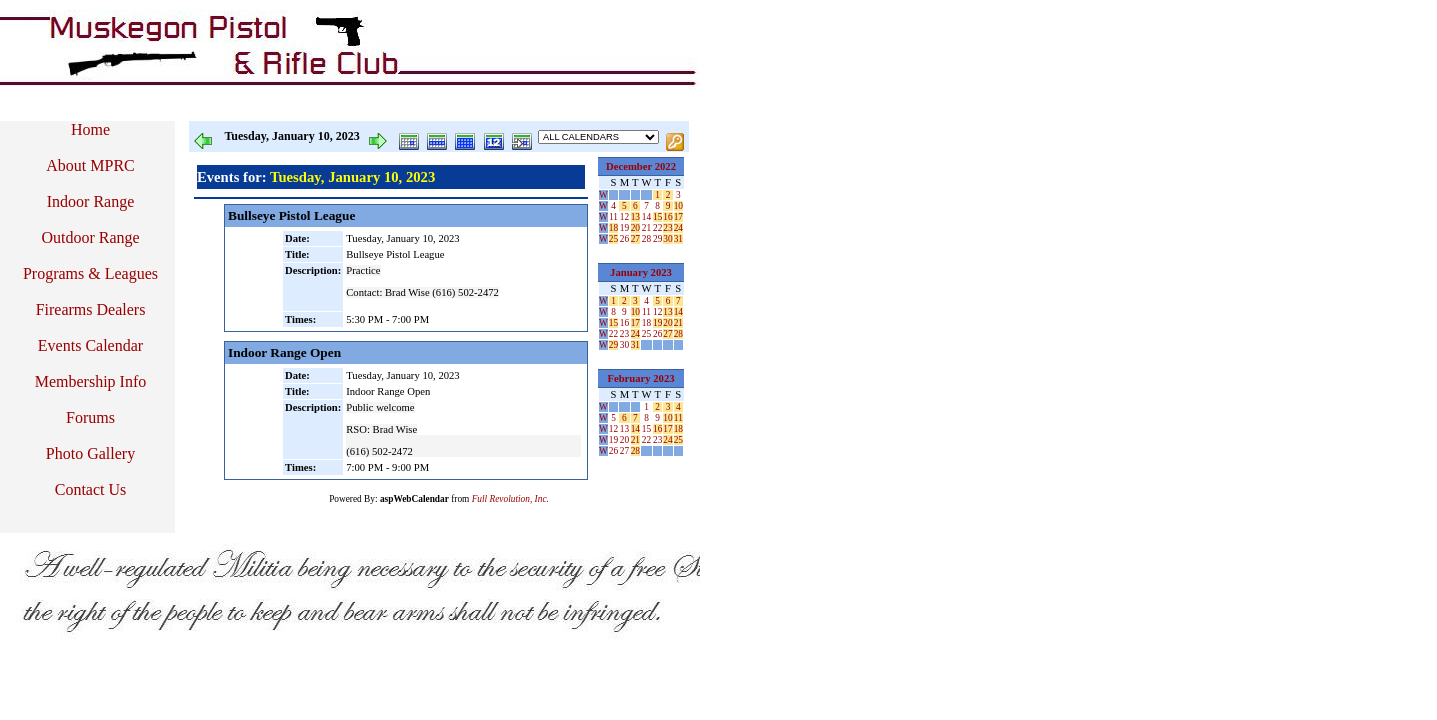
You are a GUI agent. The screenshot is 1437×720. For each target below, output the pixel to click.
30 (667, 239)
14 (646, 217)
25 (613, 239)
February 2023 (640, 378)
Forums (90, 417)
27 (635, 239)
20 (635, 228)
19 (624, 228)
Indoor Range (91, 201)
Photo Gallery (90, 453)
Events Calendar (90, 345)
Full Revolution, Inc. (510, 499)
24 (678, 228)
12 (624, 217)
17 (678, 217)
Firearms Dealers (91, 309)
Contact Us (91, 489)
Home (90, 129)
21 (646, 228)
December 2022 (641, 166)
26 (624, 239)
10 (678, 206)
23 (667, 228)
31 (678, 239)
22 (657, 228)
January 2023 (641, 272)
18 (613, 228)
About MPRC (90, 165)
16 (667, 217)
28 (646, 239)
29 (657, 239)
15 (657, 217)
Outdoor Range (90, 237)
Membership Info (91, 381)
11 (613, 217)
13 (635, 217)
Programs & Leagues (90, 273)
